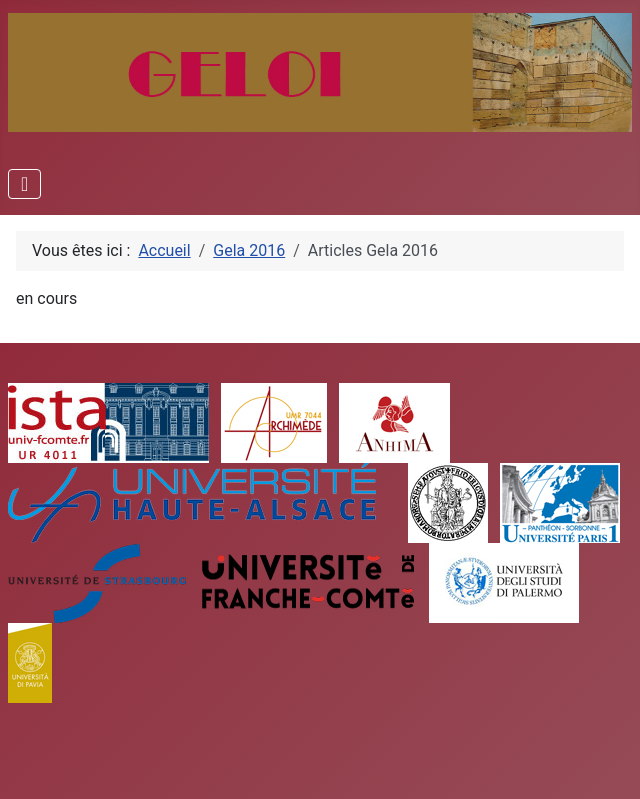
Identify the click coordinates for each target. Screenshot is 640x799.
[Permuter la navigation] (24, 184)
